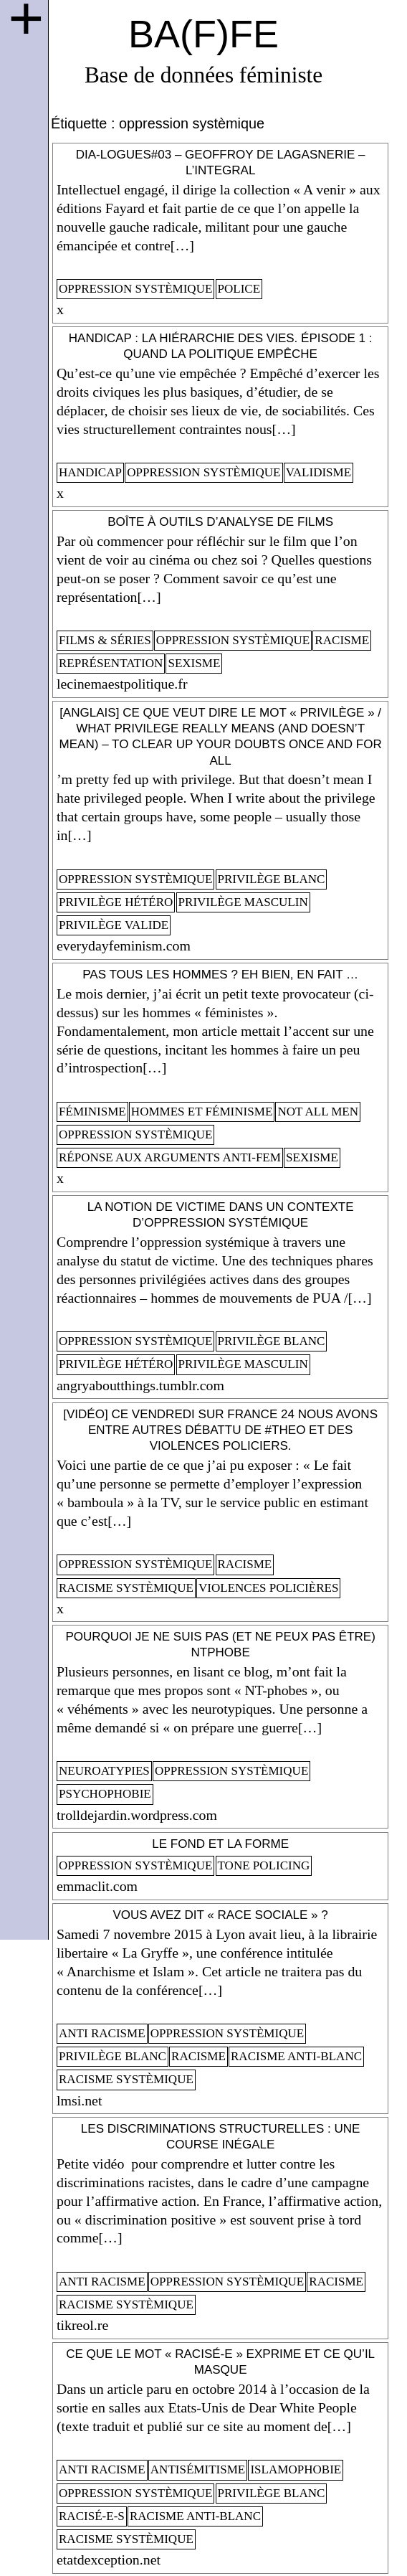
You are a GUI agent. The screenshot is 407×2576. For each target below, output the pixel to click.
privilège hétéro (116, 902)
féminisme (92, 1111)
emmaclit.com (97, 1886)
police (239, 289)
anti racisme (102, 2033)
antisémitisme (197, 2469)
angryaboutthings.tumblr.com (140, 1385)
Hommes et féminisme (201, 1111)
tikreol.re (82, 2325)
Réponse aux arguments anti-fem (170, 1157)
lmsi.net (79, 2100)
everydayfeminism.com (124, 945)
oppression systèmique (135, 289)
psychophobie (105, 1794)
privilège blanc (271, 879)
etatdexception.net (109, 2559)
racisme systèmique (126, 1588)
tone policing (264, 1865)
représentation (111, 663)
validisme (318, 472)
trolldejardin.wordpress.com (137, 1815)
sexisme (194, 663)
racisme (342, 640)
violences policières (268, 1588)
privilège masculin (243, 902)
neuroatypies (104, 1771)
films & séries (105, 640)
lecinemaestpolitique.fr (122, 684)
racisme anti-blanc (296, 2056)
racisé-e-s (92, 2516)
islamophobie (295, 2469)
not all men (317, 1111)
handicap (90, 472)
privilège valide (113, 925)
